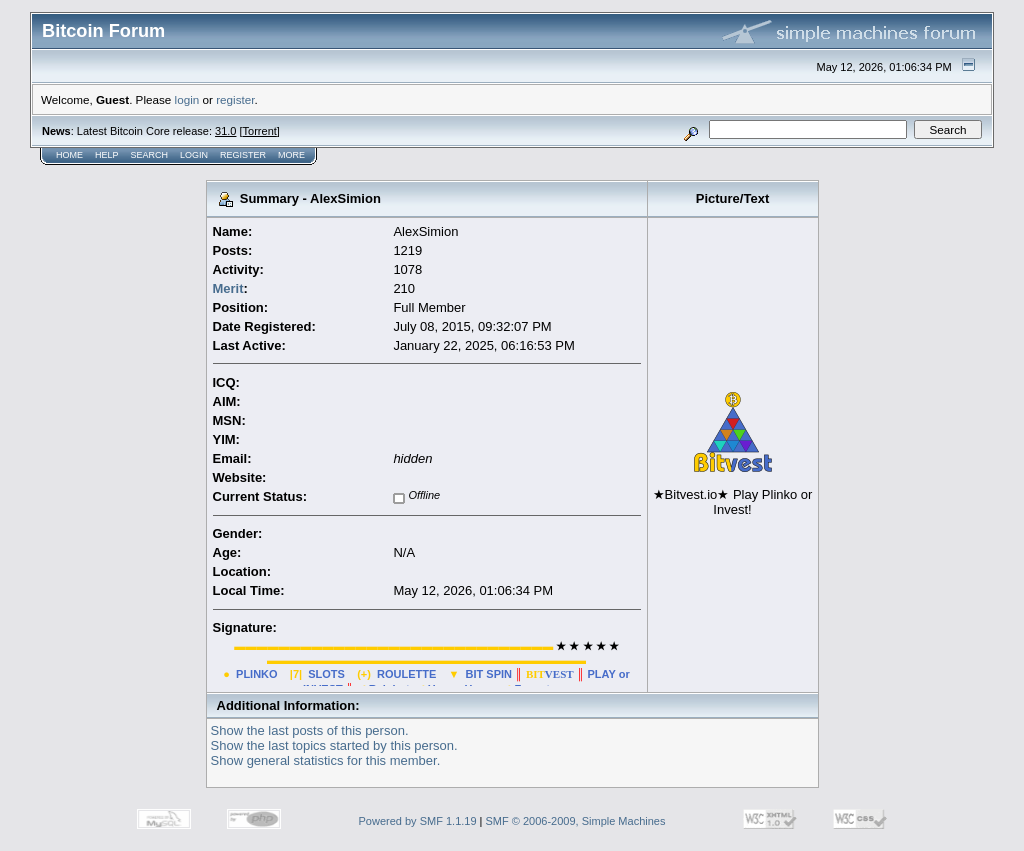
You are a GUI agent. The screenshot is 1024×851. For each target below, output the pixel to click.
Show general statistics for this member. (326, 760)
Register (243, 155)
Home (69, 155)
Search (150, 155)
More (291, 155)
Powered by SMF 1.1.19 (418, 821)
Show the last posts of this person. (310, 730)
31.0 (225, 131)
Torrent (260, 131)
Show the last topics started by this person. (334, 745)
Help (107, 155)
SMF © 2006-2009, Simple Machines (576, 821)
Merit (228, 288)
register (235, 99)
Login (194, 155)
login (187, 99)
